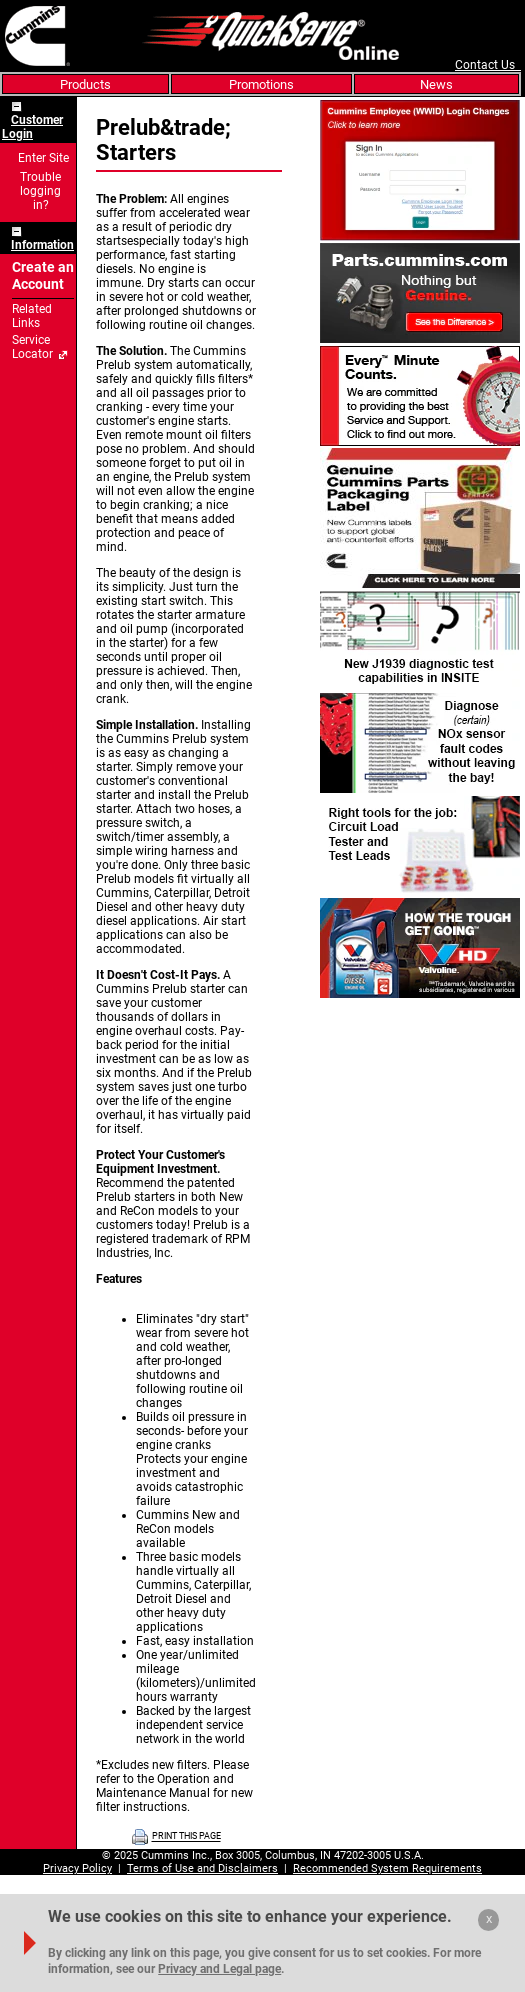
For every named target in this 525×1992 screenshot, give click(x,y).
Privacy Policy (77, 1868)
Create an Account (43, 276)
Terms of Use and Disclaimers (202, 1868)
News (436, 84)
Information (42, 245)
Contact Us (488, 65)
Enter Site (43, 158)
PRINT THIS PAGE (186, 1837)
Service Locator (32, 347)
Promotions (261, 84)
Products (85, 84)
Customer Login (32, 127)
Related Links (32, 316)
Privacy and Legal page (219, 1969)
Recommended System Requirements (387, 1868)
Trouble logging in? (40, 191)
